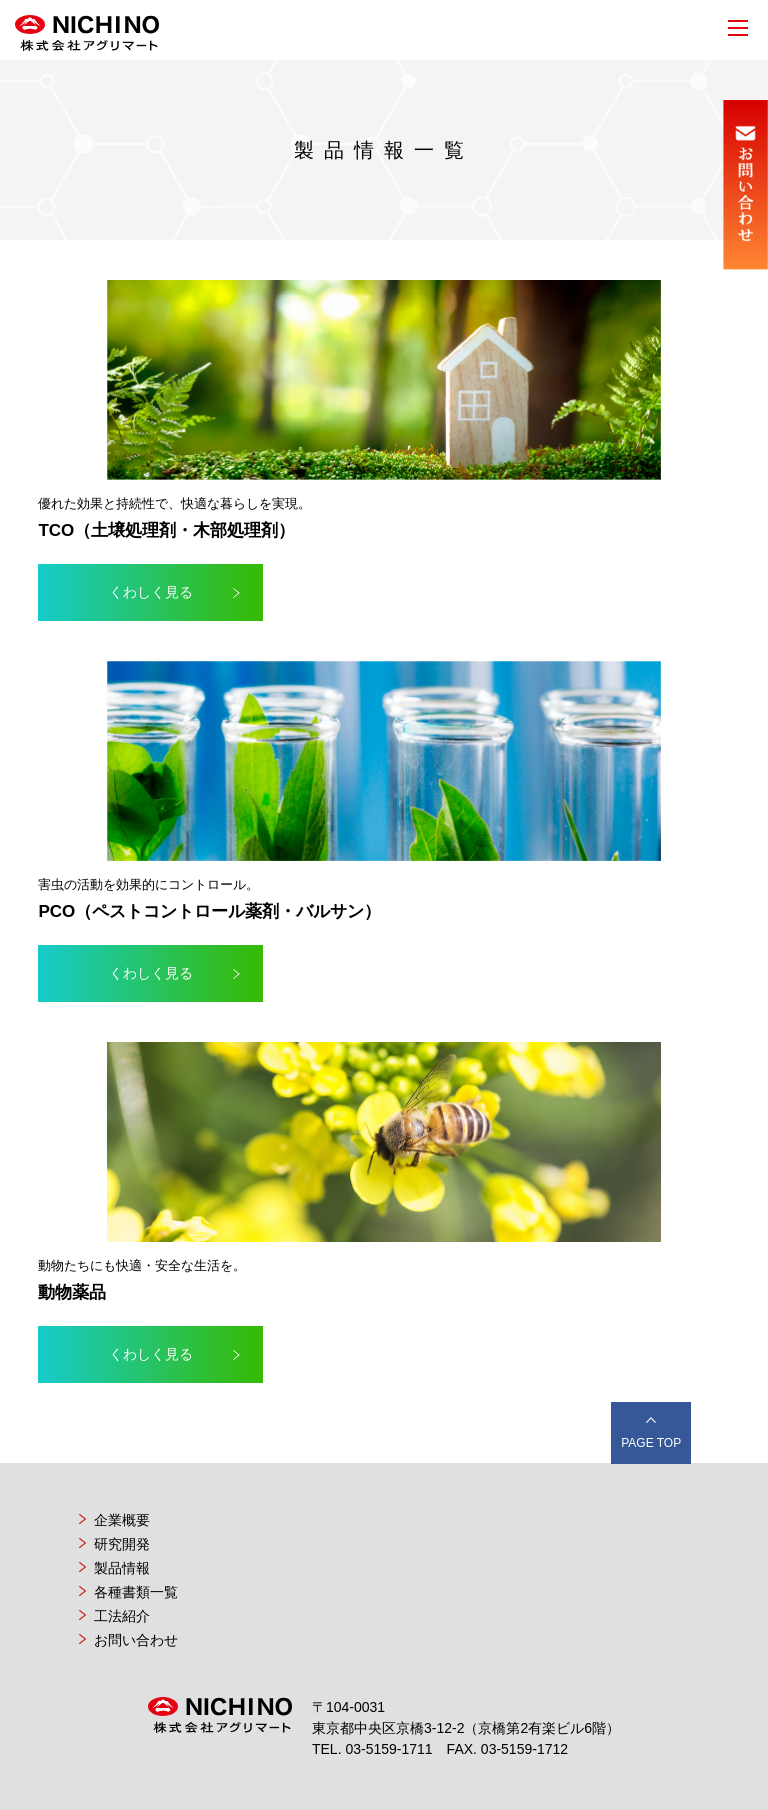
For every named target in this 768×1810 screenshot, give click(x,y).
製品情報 (122, 1568)
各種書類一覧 (136, 1592)
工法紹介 (122, 1616)
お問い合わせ (136, 1640)
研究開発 (122, 1544)
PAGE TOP (651, 1443)
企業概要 (122, 1520)
